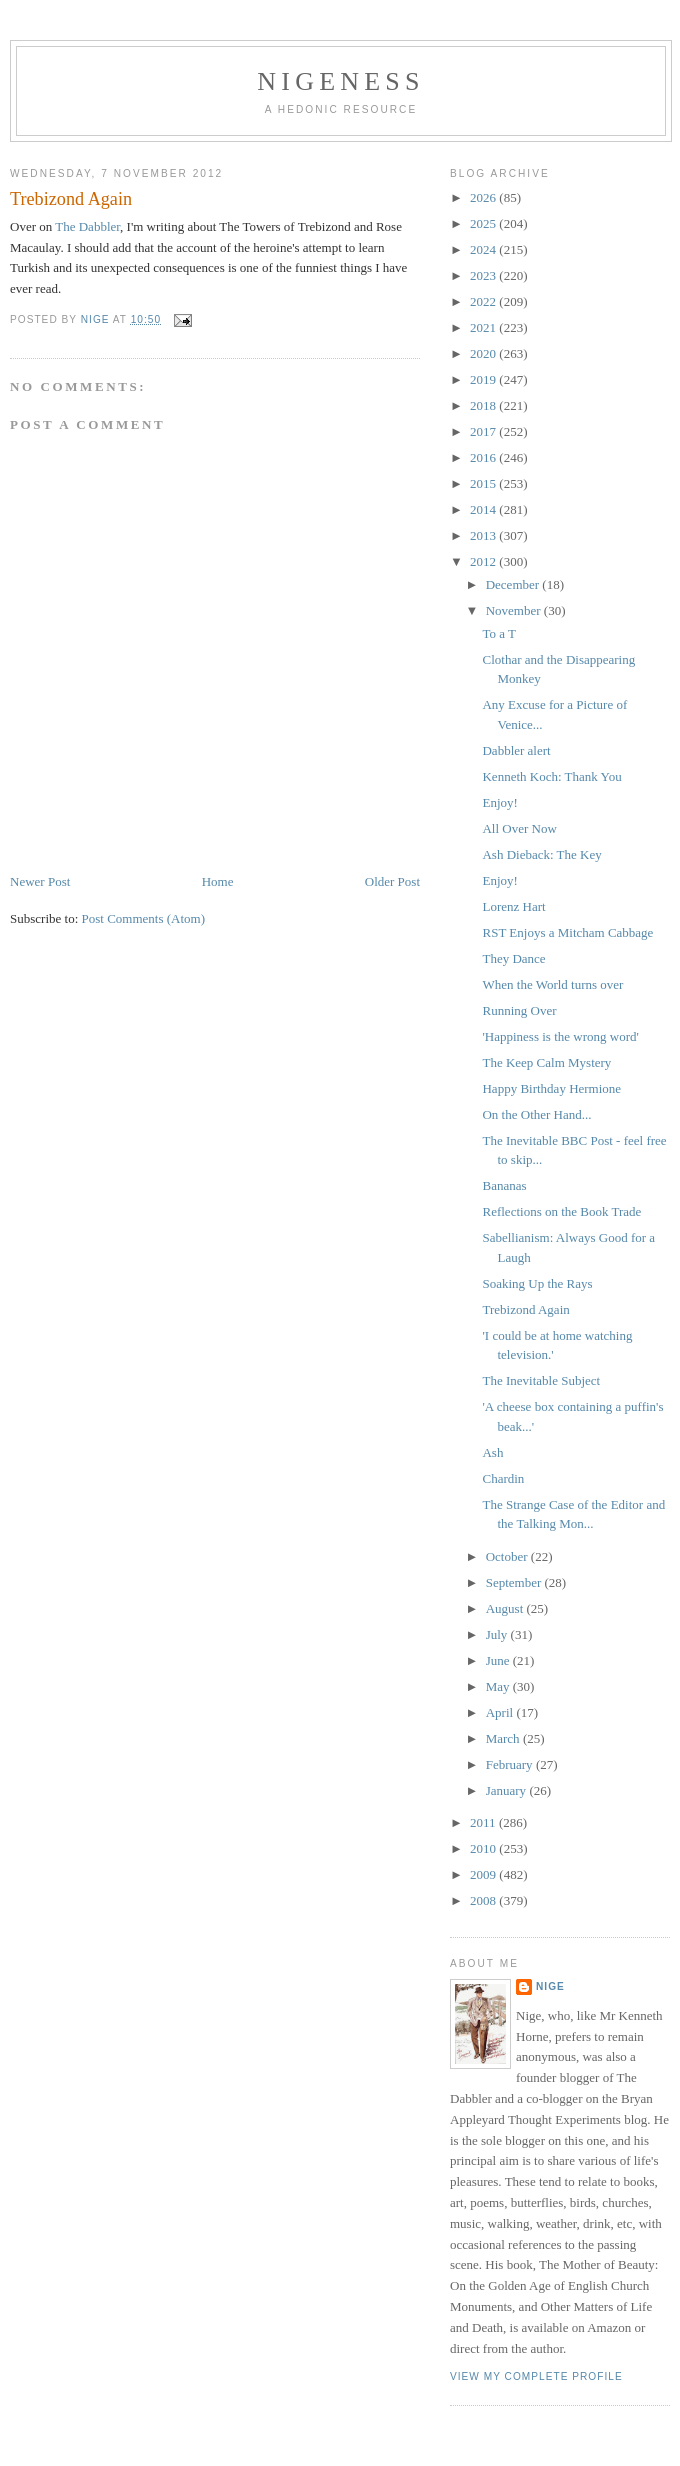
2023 (484, 275)
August (506, 1608)
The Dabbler (87, 226)
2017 (484, 431)
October (508, 1556)
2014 (484, 509)
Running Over (519, 1010)
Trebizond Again (525, 1309)
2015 (484, 483)
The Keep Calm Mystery (546, 1062)
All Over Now (519, 828)
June (499, 1660)
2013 (484, 535)
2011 (484, 1822)
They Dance (513, 958)
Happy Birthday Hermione (551, 1088)
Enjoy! (499, 802)
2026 (484, 197)
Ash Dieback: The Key (541, 854)
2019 (484, 379)
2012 (484, 561)
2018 (484, 405)
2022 (484, 301)
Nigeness (340, 81)
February (511, 1764)
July (498, 1634)
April (501, 1712)
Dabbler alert (516, 750)
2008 (484, 1900)
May (499, 1686)
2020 (484, 353)
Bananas (504, 1185)
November (515, 610)
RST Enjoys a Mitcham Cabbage (567, 932)
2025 (484, 223)
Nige (550, 1986)
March (504, 1738)
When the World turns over (552, 984)
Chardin (503, 1478)
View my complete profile (536, 2376)
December (514, 584)
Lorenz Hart (513, 906)
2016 (484, 457)
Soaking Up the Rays (537, 1283)
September (515, 1582)
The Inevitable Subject (541, 1380)
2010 (484, 1848)
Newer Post (40, 881)
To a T (499, 633)
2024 (484, 249)
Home (218, 881)
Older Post (392, 881)
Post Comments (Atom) (144, 918)
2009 (484, 1874)
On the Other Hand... (536, 1114)
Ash (492, 1452)
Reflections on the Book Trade (561, 1211)
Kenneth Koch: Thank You (551, 776)
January (508, 1790)
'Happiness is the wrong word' (560, 1036)
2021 (484, 327)
